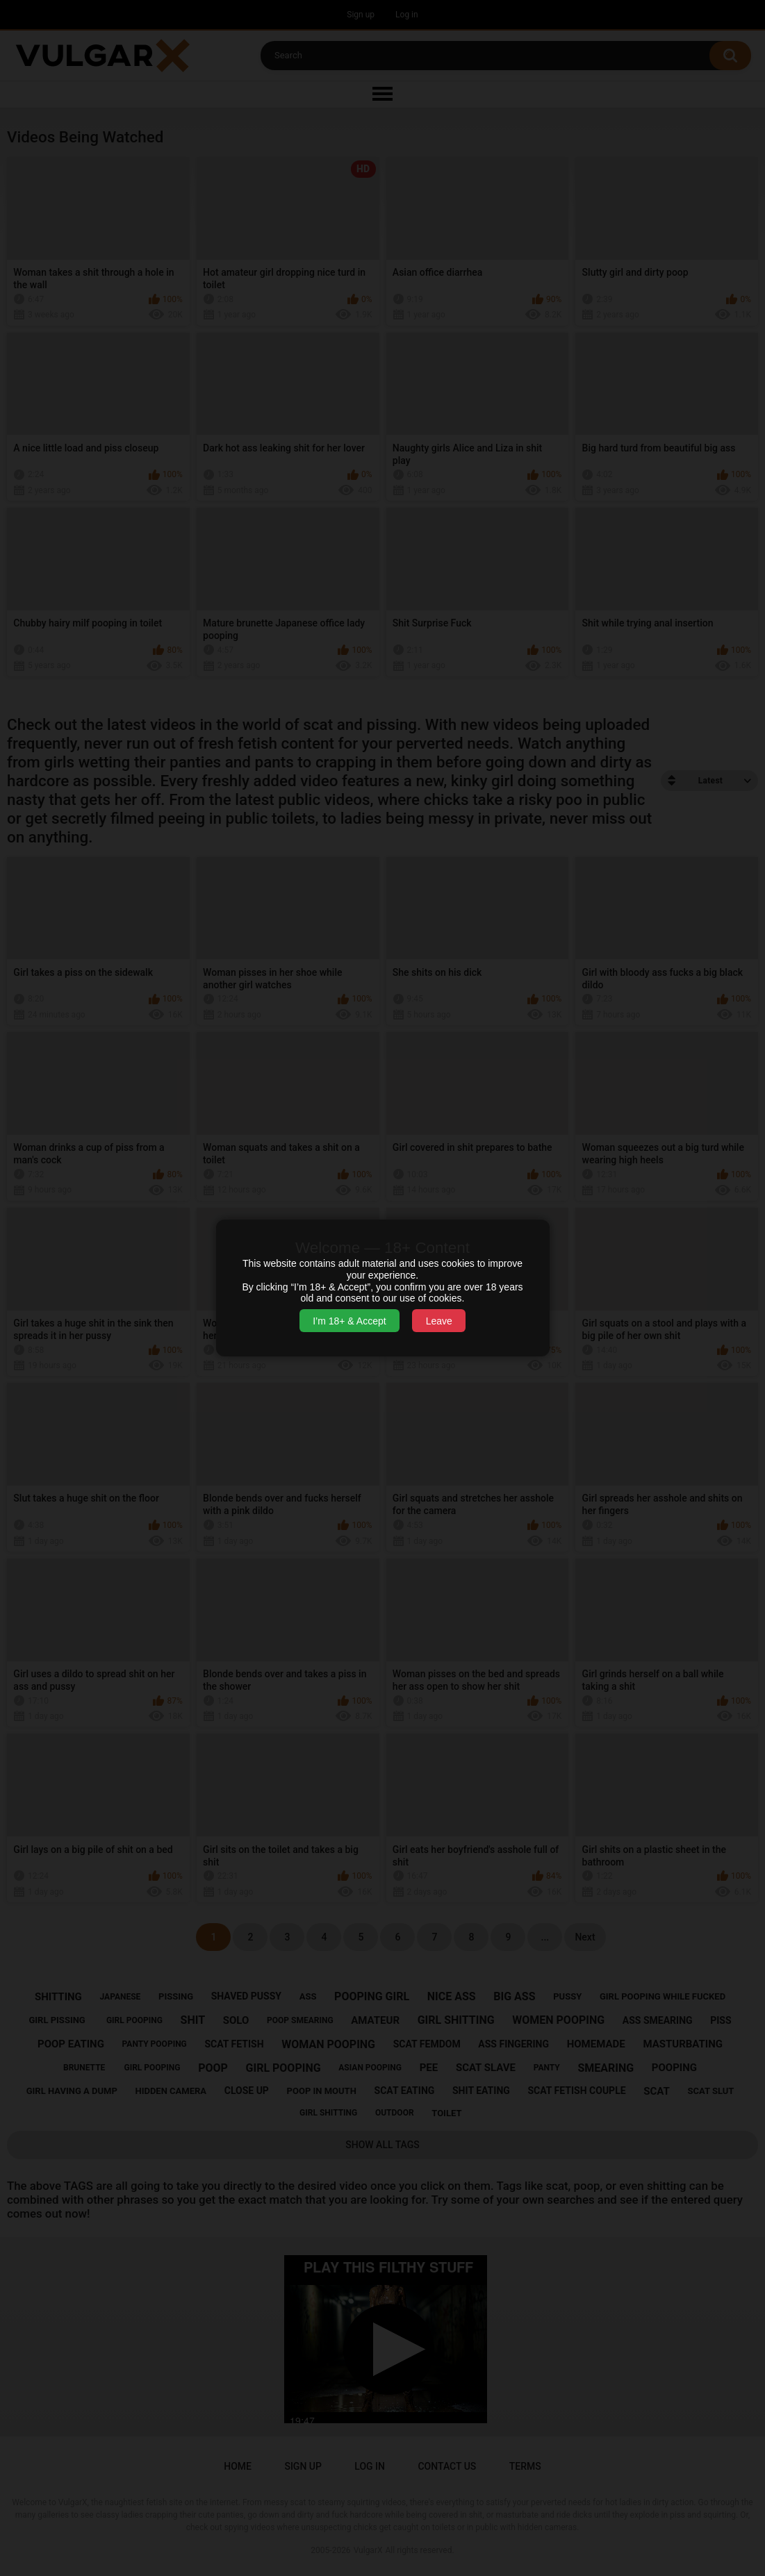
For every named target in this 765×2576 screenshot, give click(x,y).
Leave (439, 1321)
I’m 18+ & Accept (349, 1321)
